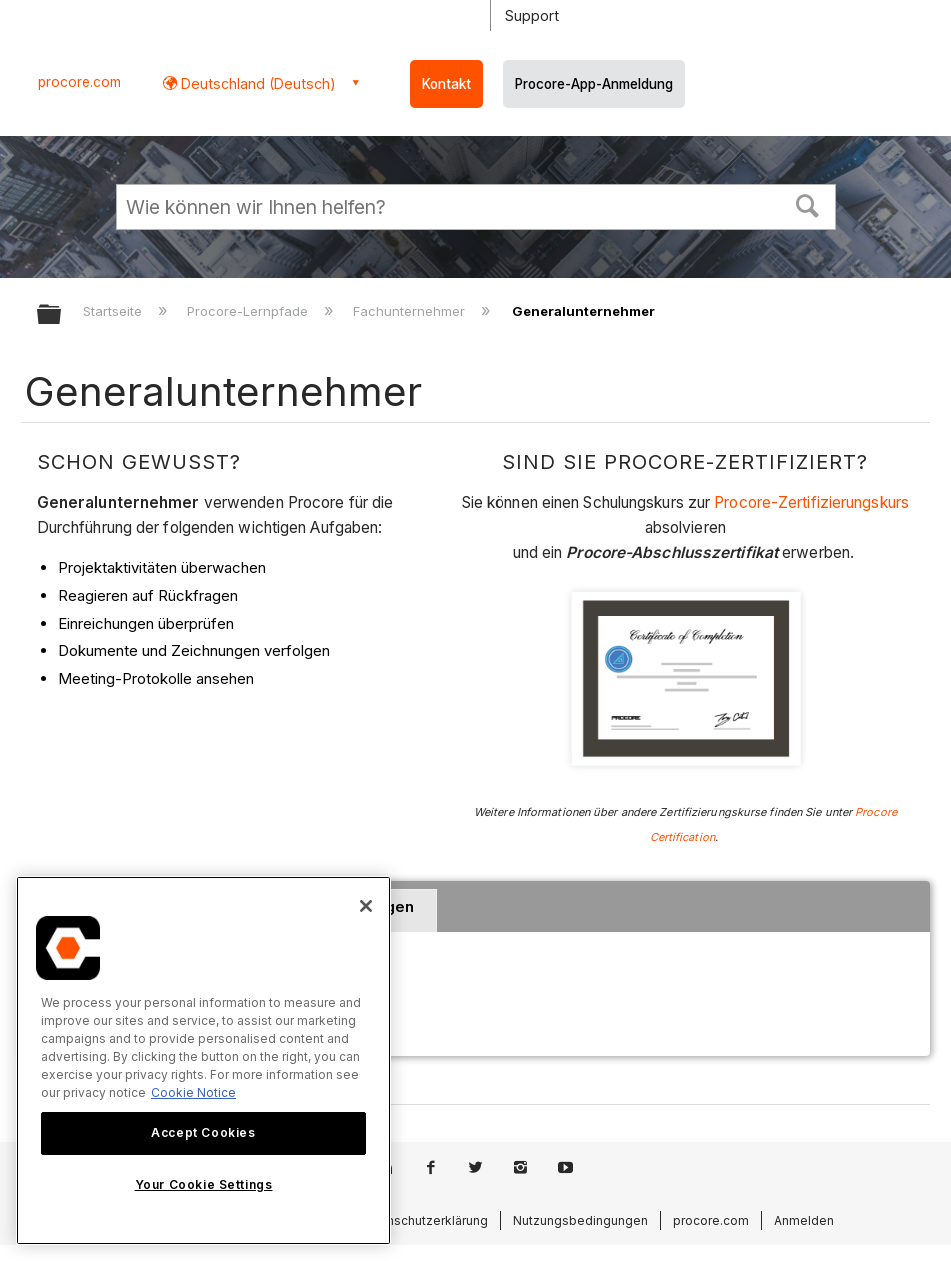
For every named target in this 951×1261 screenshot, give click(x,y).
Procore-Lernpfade (249, 311)
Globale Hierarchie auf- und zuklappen (62, 315)
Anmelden (804, 1220)
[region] (203, 1060)
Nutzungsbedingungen (580, 1220)
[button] (807, 204)
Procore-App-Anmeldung (594, 84)
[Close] (366, 906)
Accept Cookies (203, 1132)
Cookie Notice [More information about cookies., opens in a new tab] (193, 1092)
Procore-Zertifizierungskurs (811, 502)
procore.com (79, 82)
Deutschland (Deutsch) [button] (256, 83)
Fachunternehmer (411, 311)
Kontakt (446, 84)
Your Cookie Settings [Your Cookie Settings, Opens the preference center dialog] (204, 1184)
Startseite (114, 311)
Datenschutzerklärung (423, 1220)
